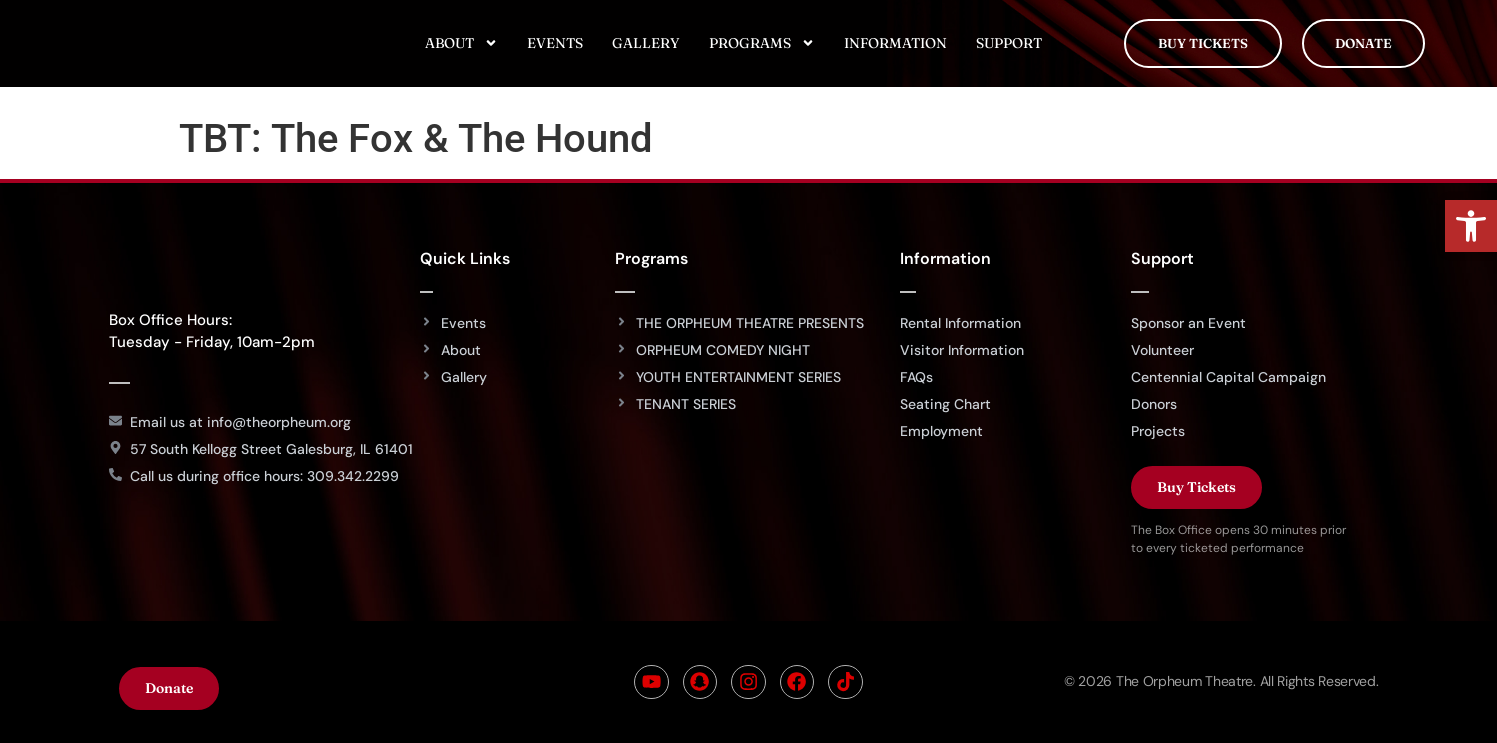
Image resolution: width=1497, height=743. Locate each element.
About (461, 43)
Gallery (646, 43)
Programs (762, 43)
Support (1009, 43)
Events (555, 43)
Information (895, 43)
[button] (1471, 226)
